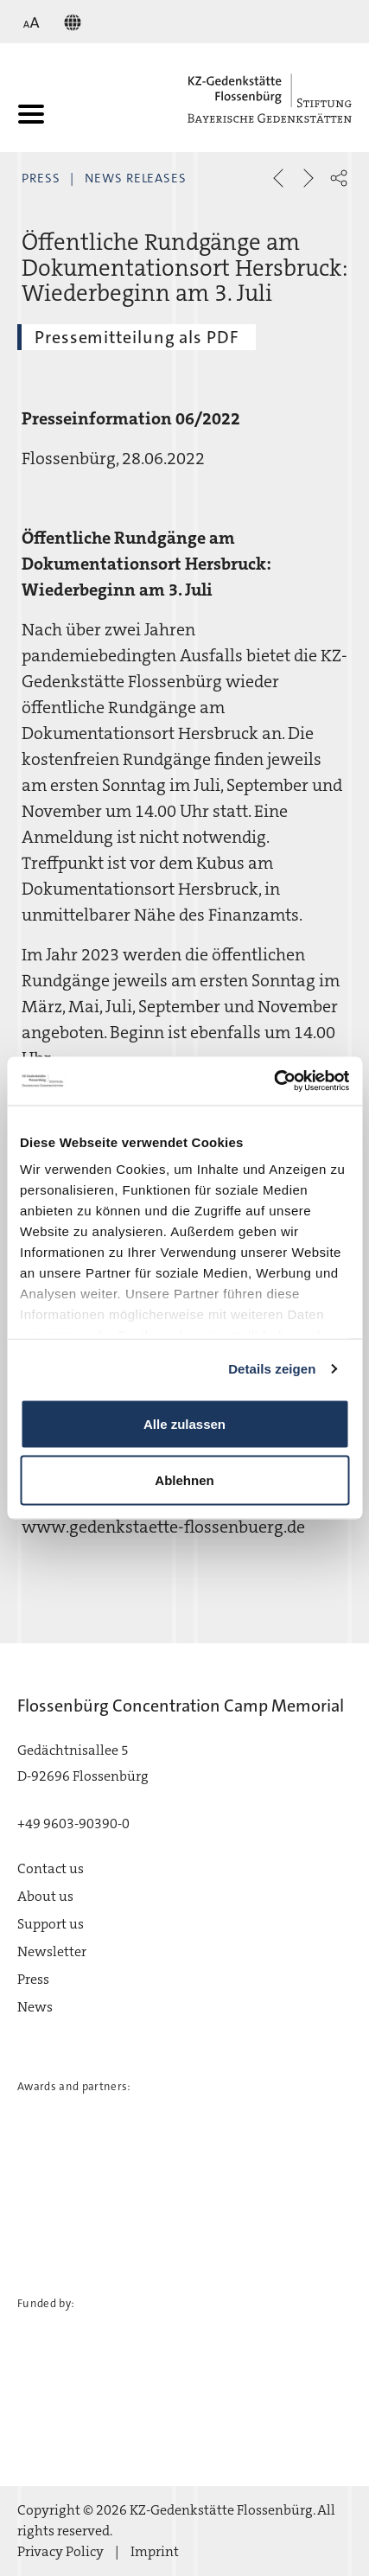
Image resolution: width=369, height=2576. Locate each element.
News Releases (136, 178)
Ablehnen (184, 1480)
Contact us (50, 1868)
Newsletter (51, 1951)
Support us (50, 1924)
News (35, 2007)
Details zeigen (271, 1368)
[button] (339, 178)
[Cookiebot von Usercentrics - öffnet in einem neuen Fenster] (273, 1081)
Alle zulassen (184, 1423)
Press (41, 178)
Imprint (154, 2551)
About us (45, 1896)
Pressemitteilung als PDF (137, 337)
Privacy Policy (60, 2551)
